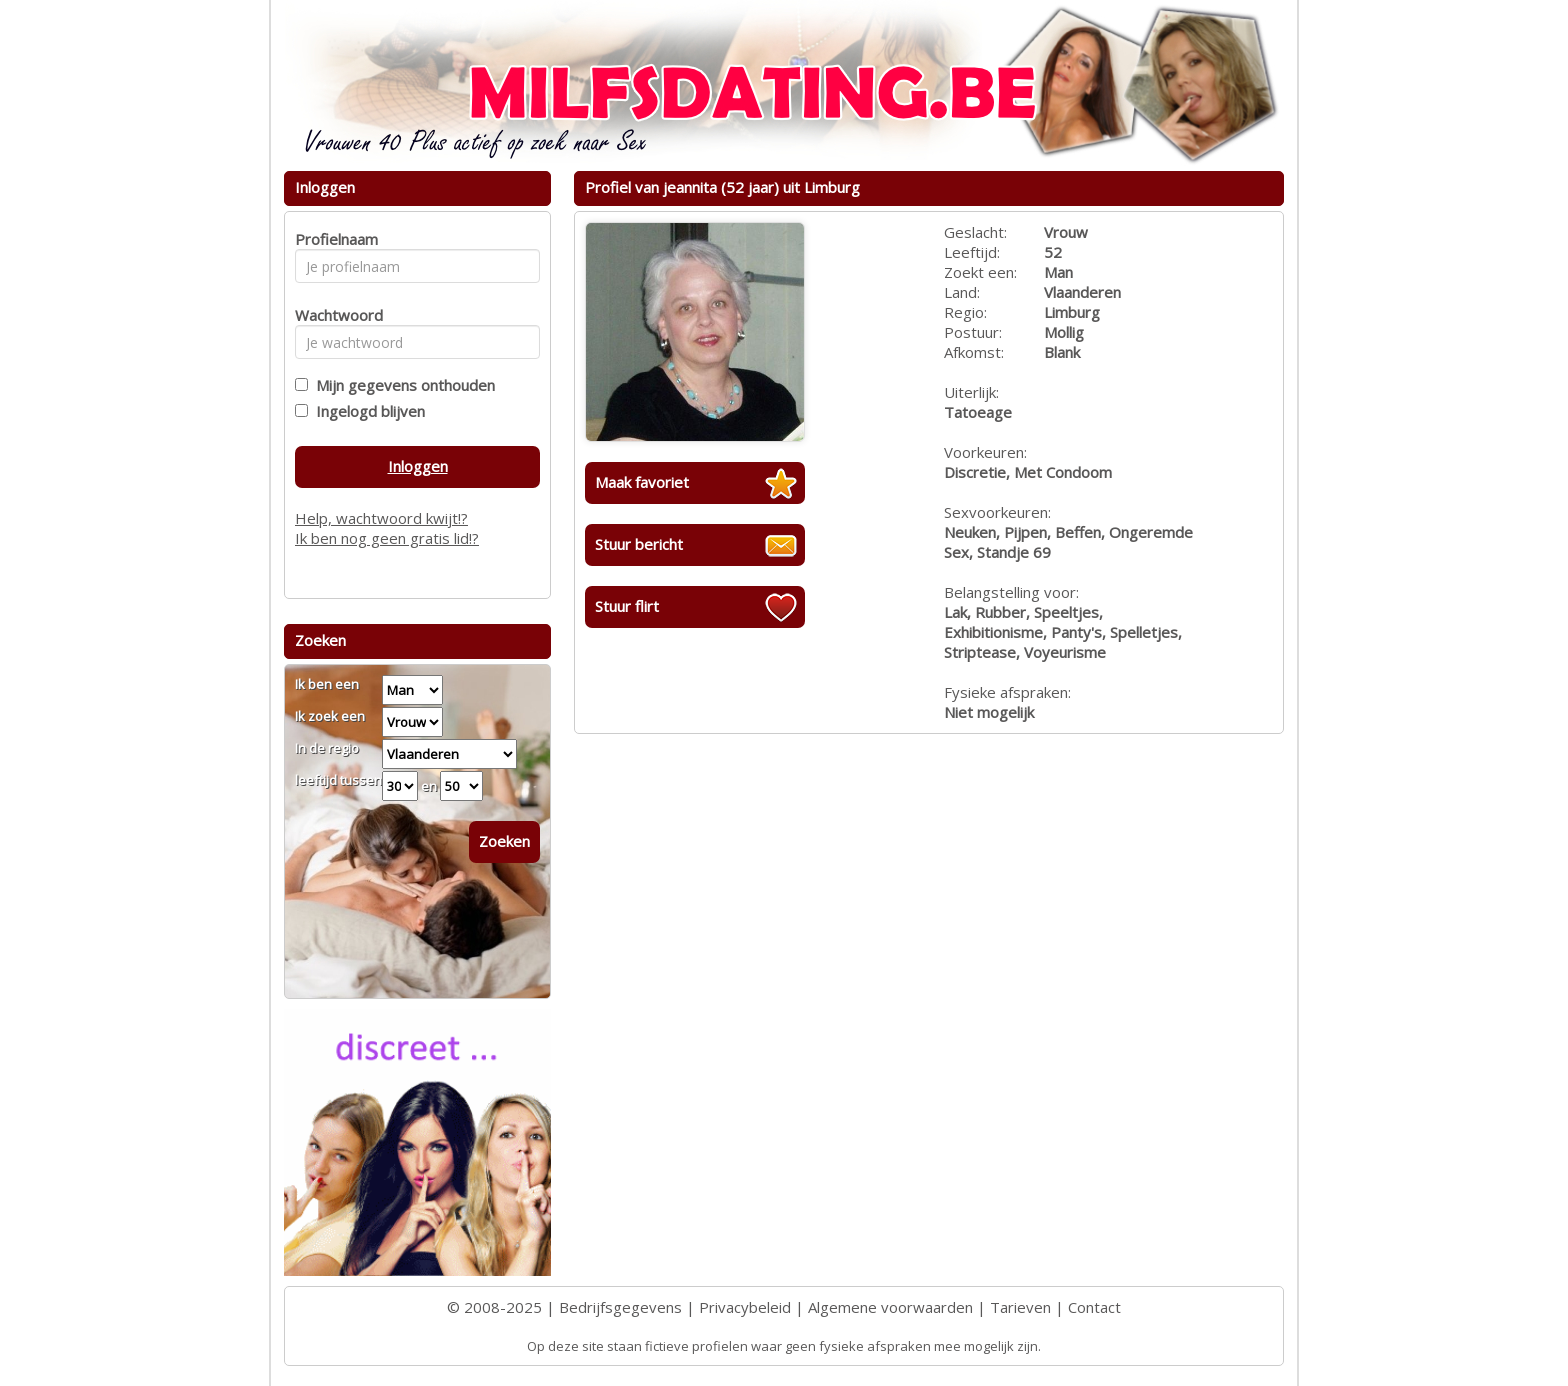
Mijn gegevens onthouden (401, 385)
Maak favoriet (642, 482)
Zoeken (504, 841)
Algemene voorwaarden (890, 1307)
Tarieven (1020, 1307)
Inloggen (418, 466)
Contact (1094, 1307)
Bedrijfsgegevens (620, 1307)
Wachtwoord (333, 315)
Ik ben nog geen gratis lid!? (387, 538)
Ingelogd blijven (366, 411)
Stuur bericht (639, 544)
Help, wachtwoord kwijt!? (381, 518)
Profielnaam (333, 239)
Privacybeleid (745, 1307)
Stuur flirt (627, 606)
